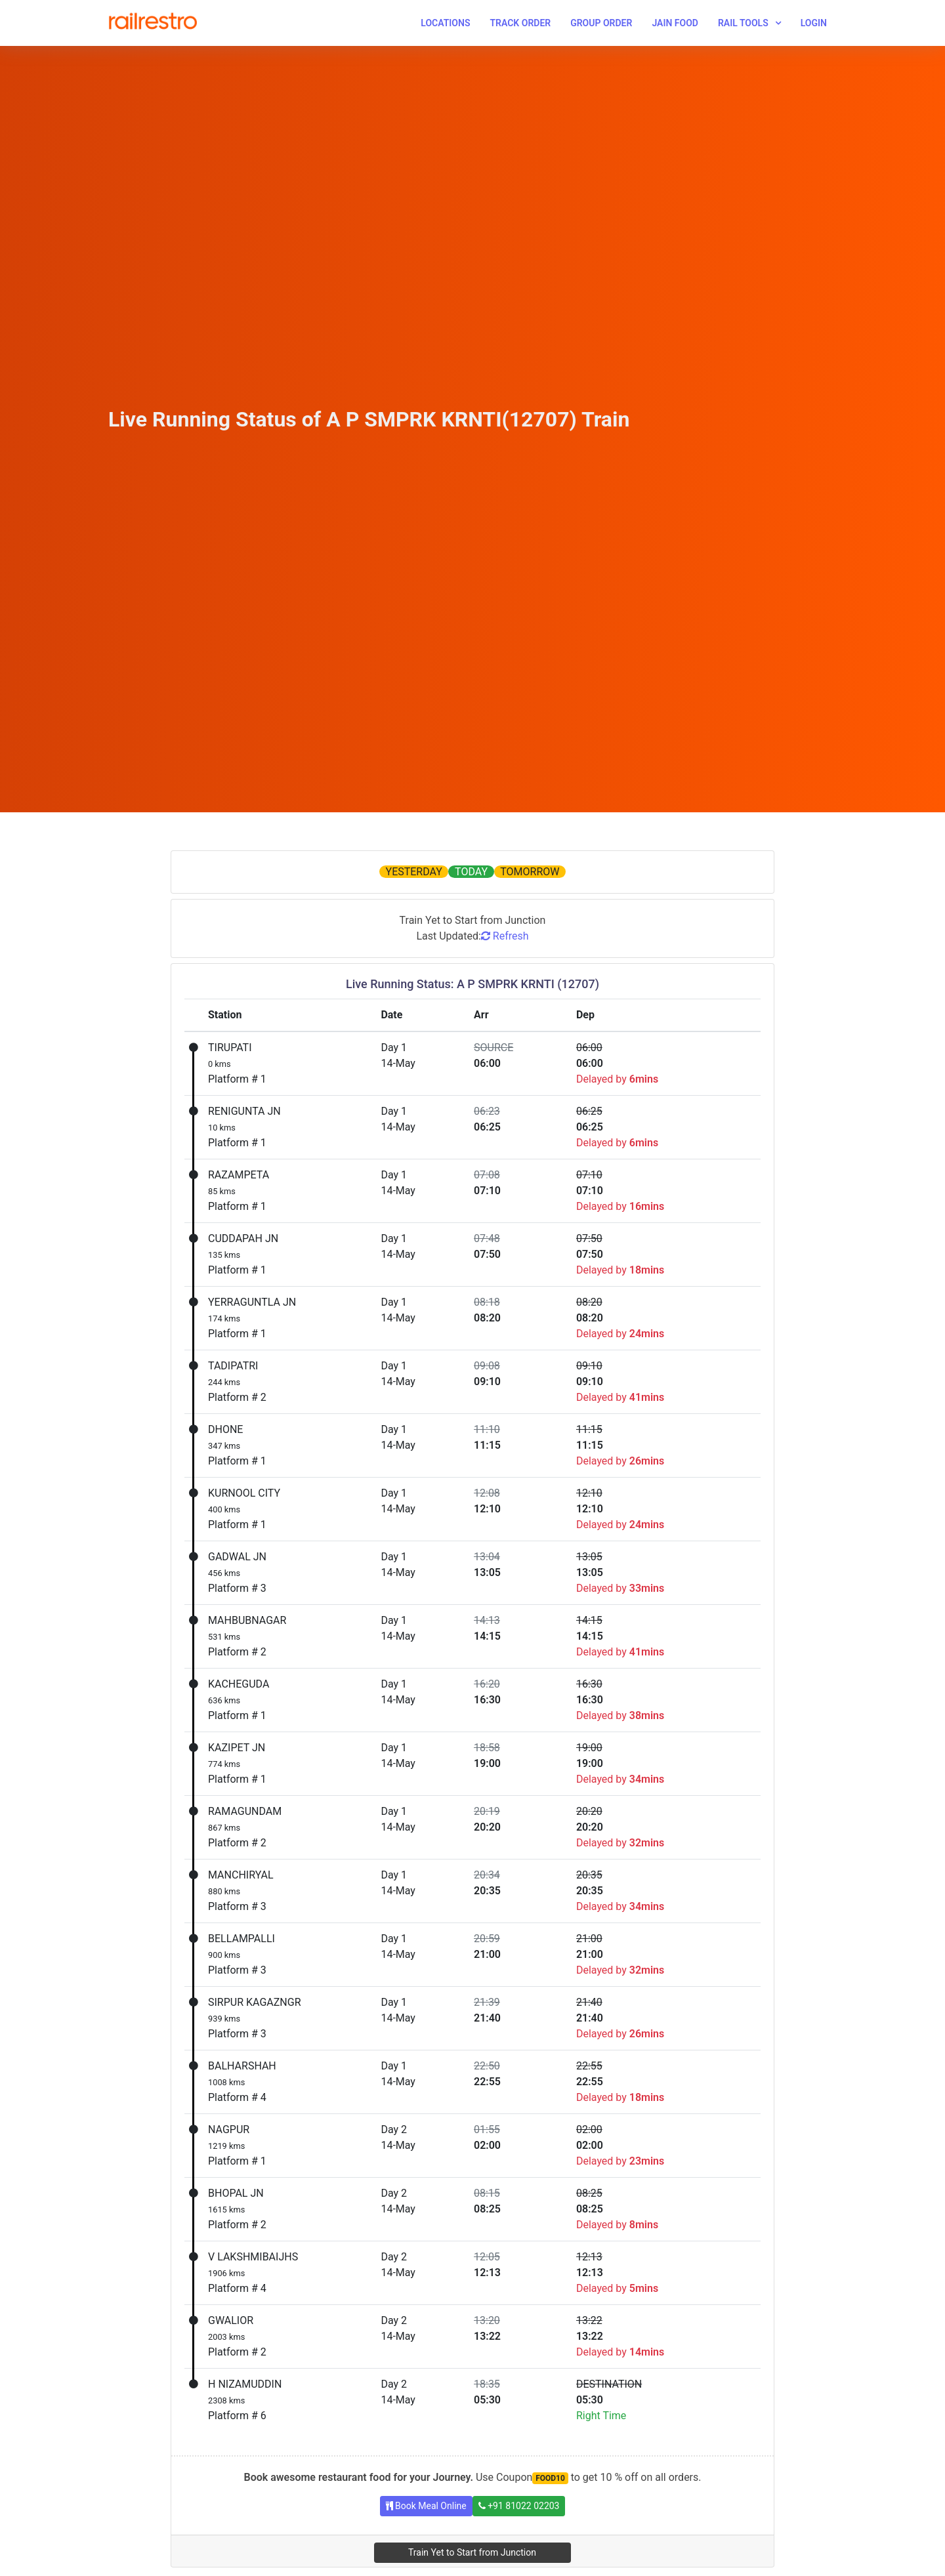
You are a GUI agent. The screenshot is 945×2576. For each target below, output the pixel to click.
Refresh (505, 936)
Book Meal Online (426, 2506)
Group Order (601, 23)
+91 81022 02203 (519, 2506)
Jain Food (675, 23)
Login (814, 23)
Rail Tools (743, 23)
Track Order (520, 23)
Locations (445, 23)
